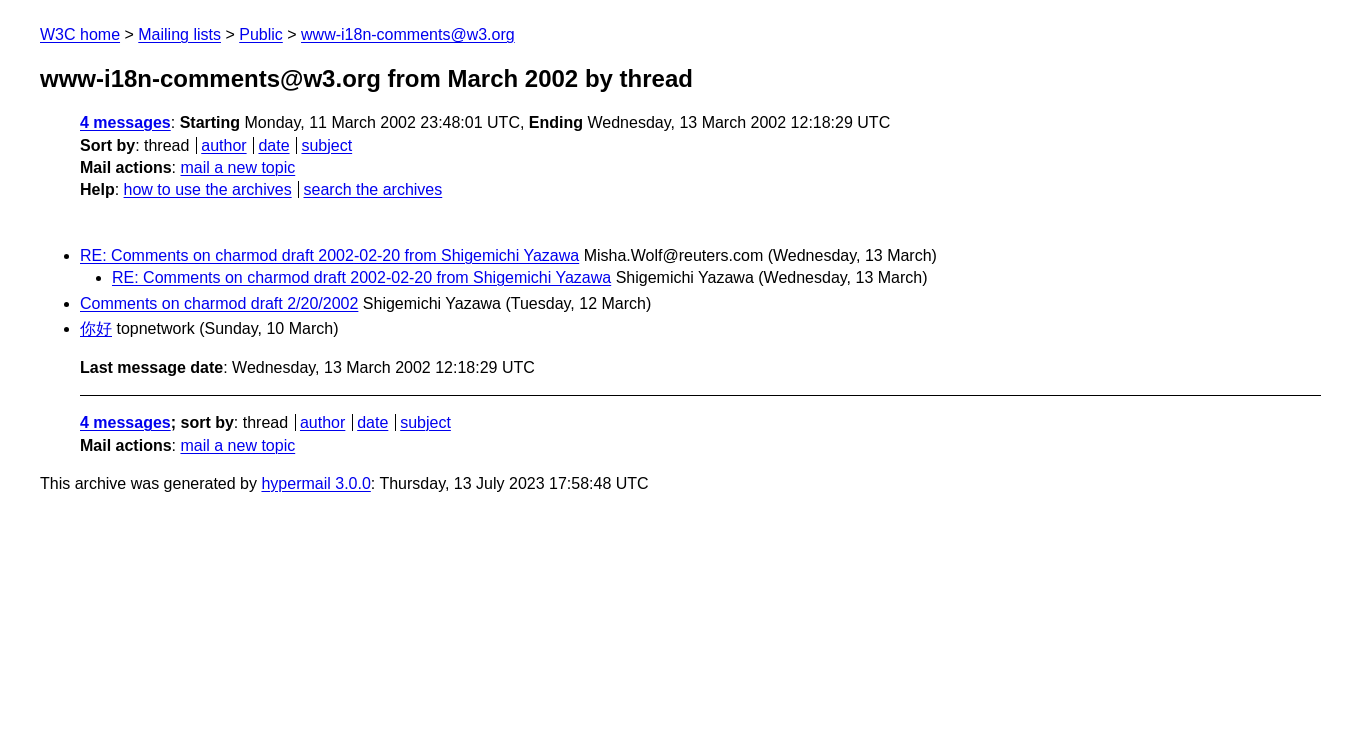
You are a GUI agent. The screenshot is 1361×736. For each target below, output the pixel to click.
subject (326, 145)
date (273, 145)
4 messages (125, 122)
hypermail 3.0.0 (315, 483)
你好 (96, 328)
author (223, 145)
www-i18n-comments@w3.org (408, 34)
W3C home (80, 34)
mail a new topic (237, 167)
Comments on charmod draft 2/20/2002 (219, 303)
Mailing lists (179, 34)
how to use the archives (208, 189)
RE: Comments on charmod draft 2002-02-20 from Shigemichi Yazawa (329, 255)
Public (261, 34)
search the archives (373, 189)
